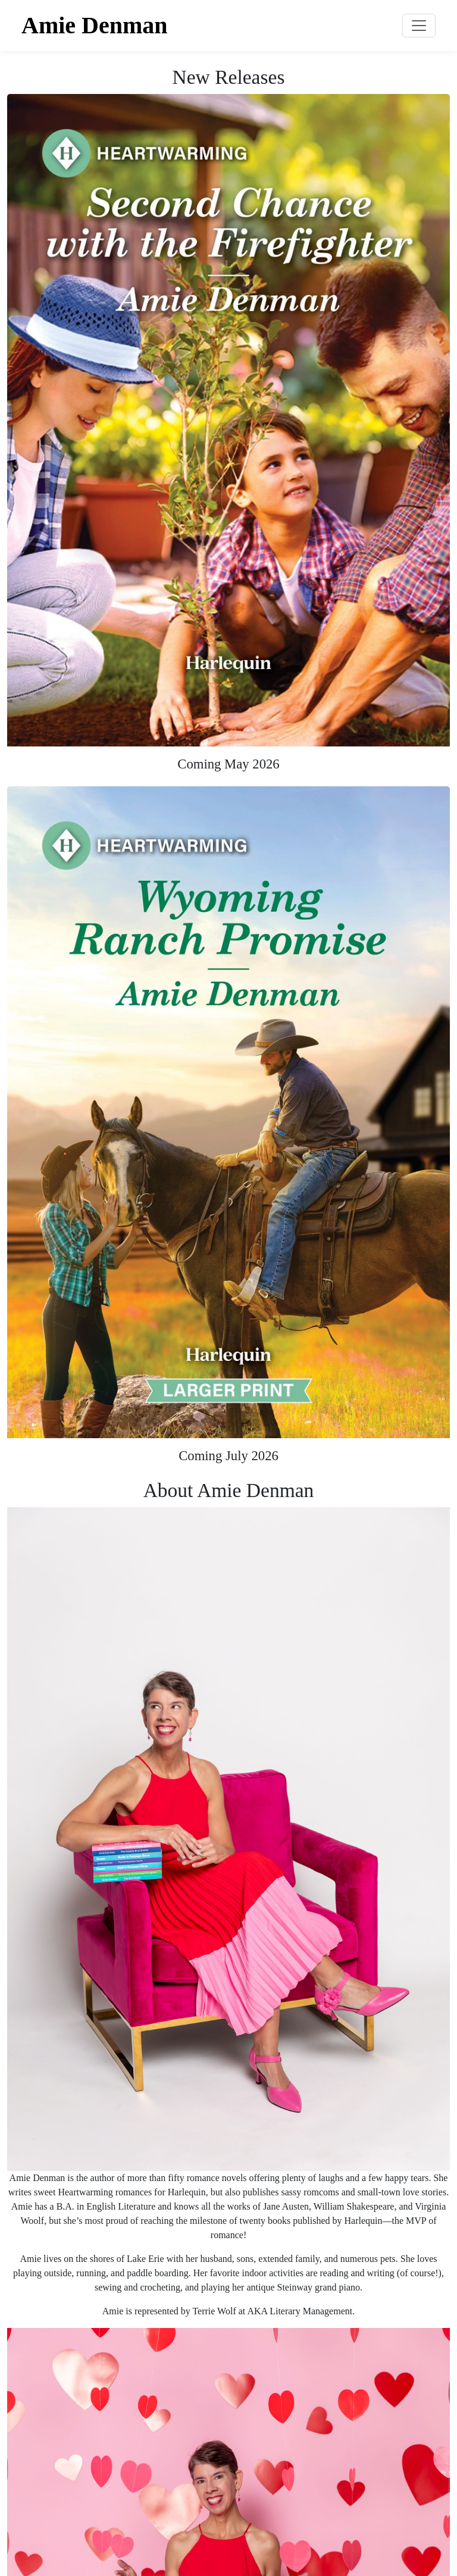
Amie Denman (94, 25)
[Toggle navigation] (419, 25)
